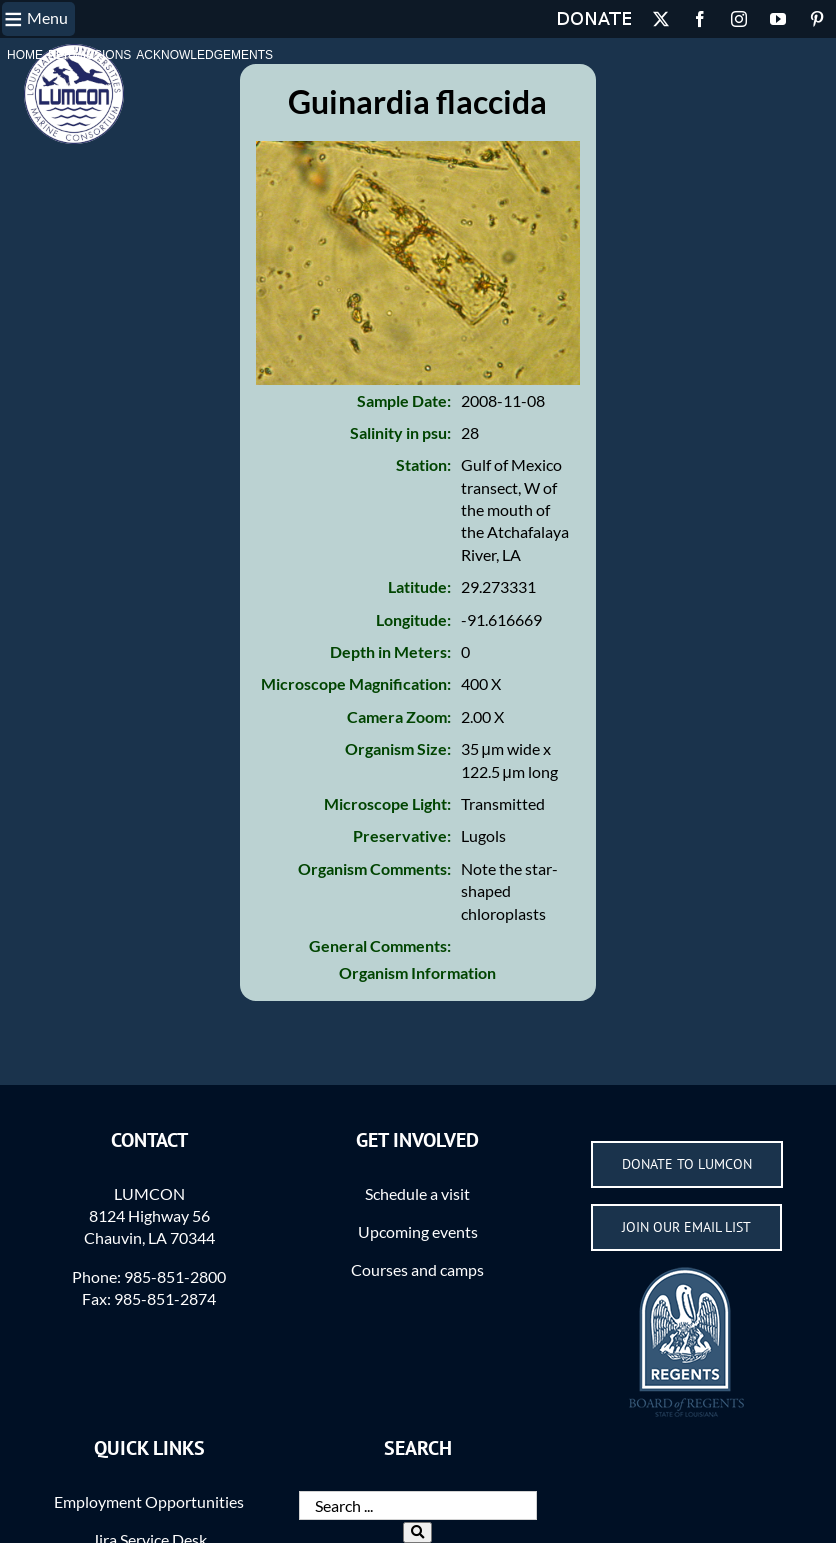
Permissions (89, 55)
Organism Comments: (374, 868)
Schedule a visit (417, 1193)
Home (25, 55)
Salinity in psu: (400, 432)
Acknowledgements (204, 55)
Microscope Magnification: (356, 683)
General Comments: (380, 945)
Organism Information (417, 972)
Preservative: (402, 835)
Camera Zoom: (399, 716)
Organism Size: (398, 748)
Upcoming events (418, 1231)
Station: (423, 464)
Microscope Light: (387, 803)
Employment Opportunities (149, 1501)
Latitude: (419, 586)
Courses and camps (417, 1269)
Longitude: (413, 619)
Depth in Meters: (390, 651)
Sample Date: (404, 400)
